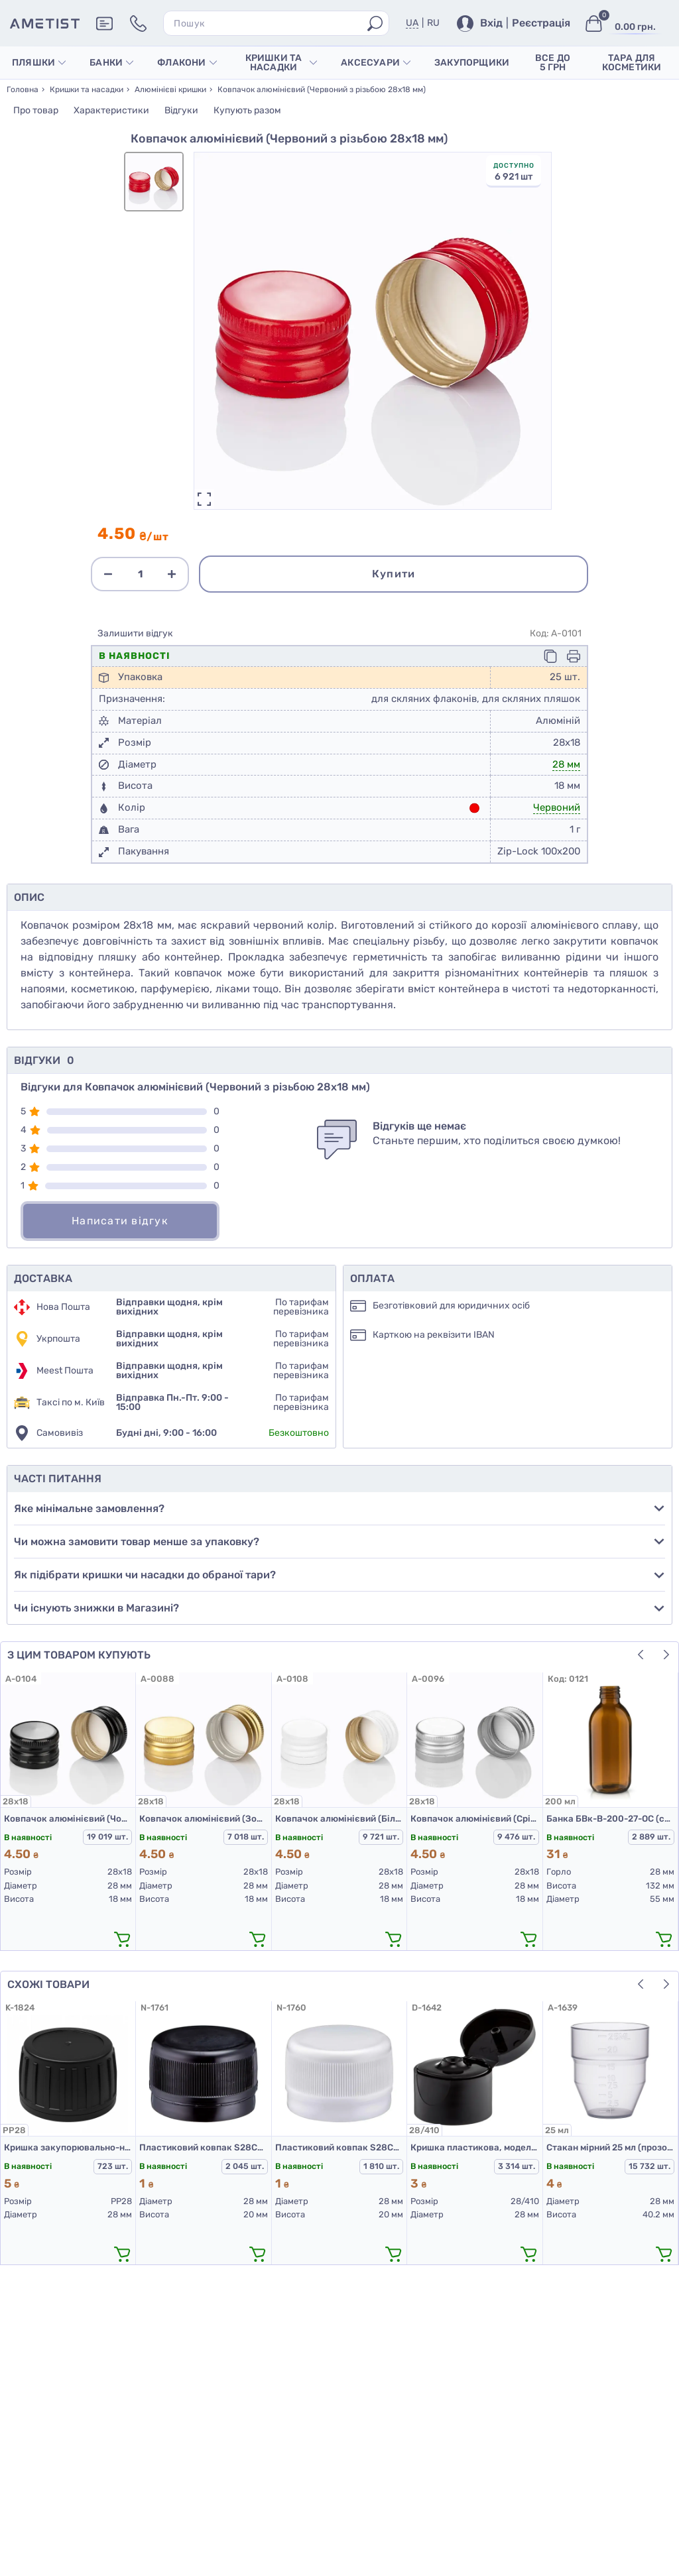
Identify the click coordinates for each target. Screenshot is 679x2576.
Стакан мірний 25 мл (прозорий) (610, 2147)
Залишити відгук (135, 633)
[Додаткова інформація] (104, 23)
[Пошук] (375, 23)
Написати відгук (120, 1220)
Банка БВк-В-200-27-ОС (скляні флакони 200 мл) (610, 1819)
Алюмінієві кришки (170, 89)
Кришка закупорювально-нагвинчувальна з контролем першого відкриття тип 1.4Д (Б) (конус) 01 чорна (68, 2147)
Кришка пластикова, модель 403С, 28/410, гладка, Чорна (474, 2147)
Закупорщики (471, 62)
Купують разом (247, 110)
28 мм (566, 764)
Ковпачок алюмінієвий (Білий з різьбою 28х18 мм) (339, 1819)
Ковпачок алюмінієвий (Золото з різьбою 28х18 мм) (203, 1819)
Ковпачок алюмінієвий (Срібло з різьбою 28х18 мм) (474, 1819)
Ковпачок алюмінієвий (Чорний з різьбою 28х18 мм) (68, 1819)
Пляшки (39, 62)
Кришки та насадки (281, 62)
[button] (640, 1654)
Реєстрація (541, 23)
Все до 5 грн (552, 62)
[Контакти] (138, 23)
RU (433, 23)
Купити (394, 573)
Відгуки (181, 110)
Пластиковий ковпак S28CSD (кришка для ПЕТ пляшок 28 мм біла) (339, 2147)
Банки (111, 62)
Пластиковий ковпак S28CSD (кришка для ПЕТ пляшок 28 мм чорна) (203, 2147)
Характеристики (111, 110)
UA (412, 23)
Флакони (186, 62)
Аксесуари (375, 62)
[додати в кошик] (122, 1939)
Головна (22, 89)
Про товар (35, 110)
